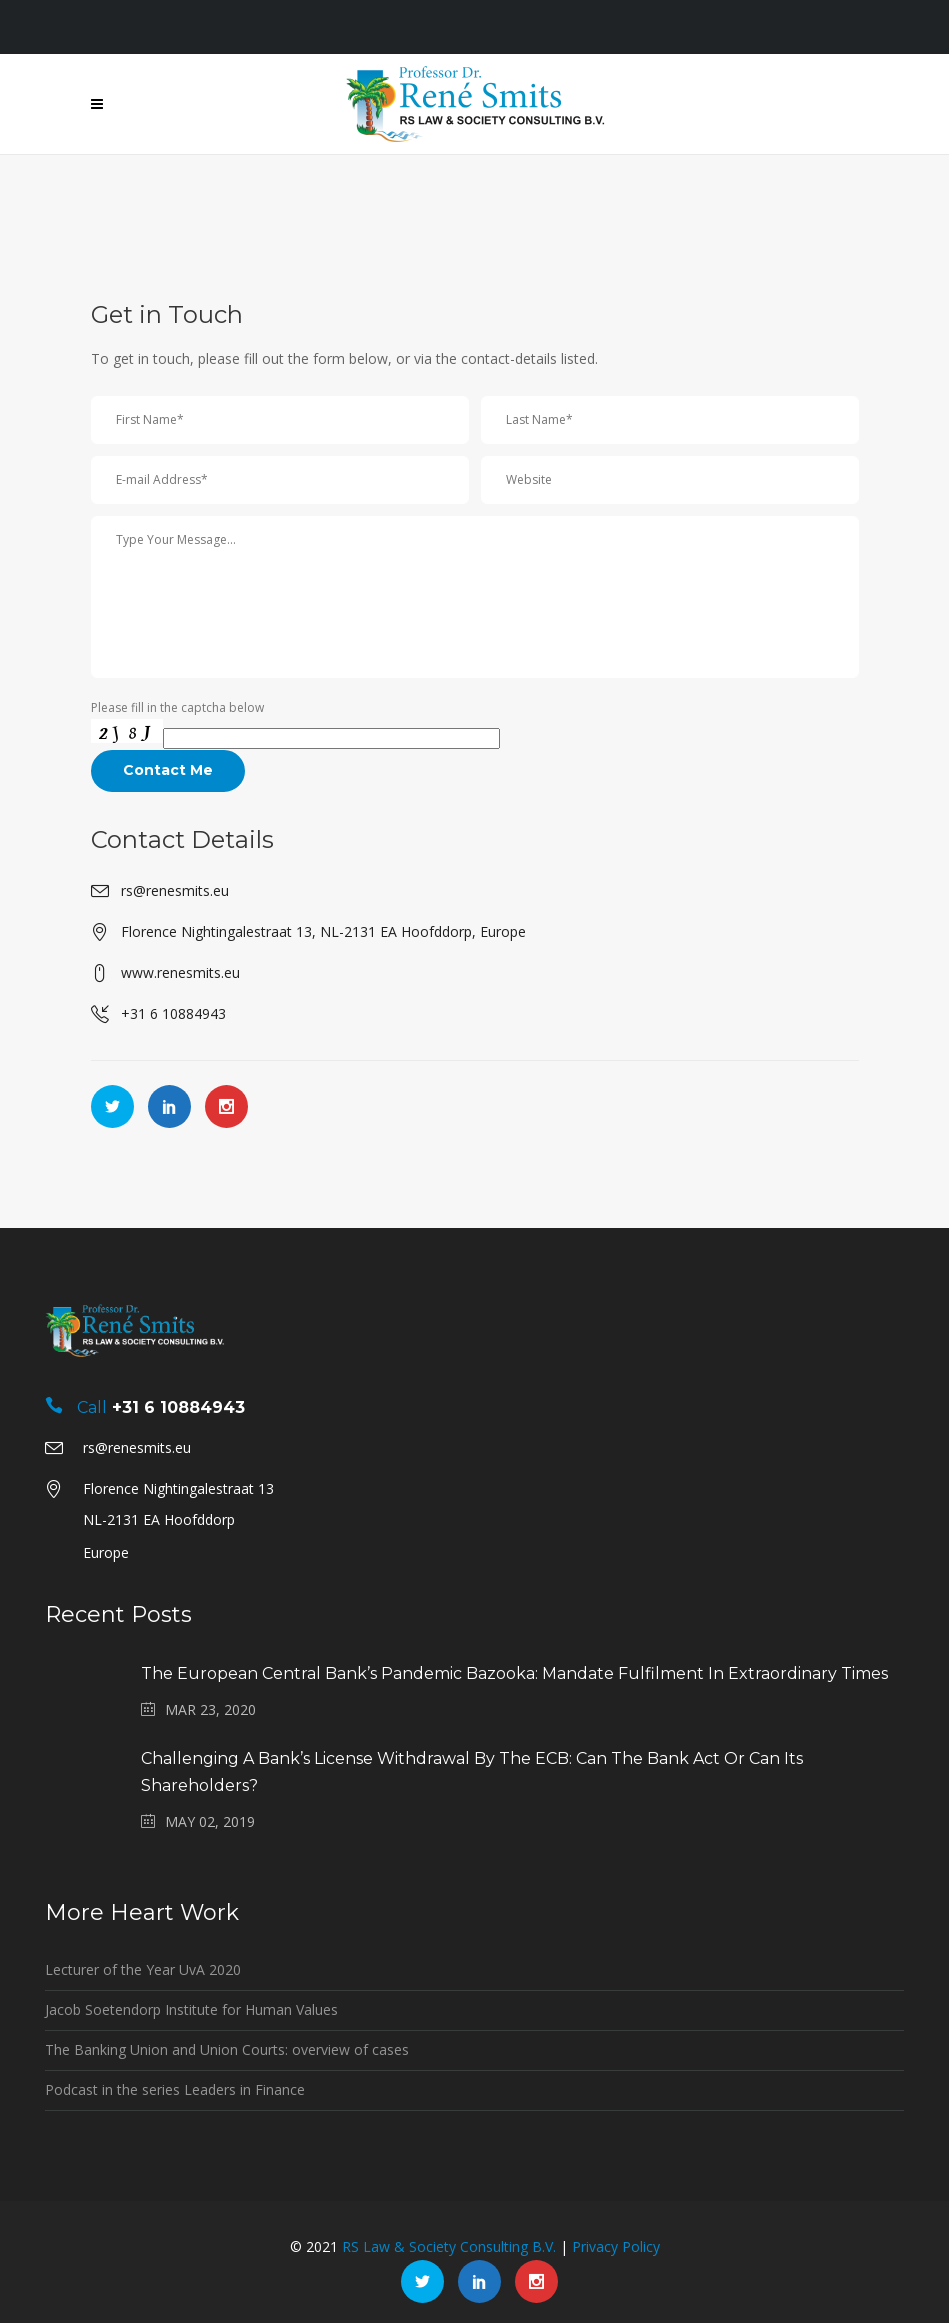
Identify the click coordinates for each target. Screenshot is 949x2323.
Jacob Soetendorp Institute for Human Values (191, 2009)
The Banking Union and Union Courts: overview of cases (227, 2049)
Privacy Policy (616, 2246)
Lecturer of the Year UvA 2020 (143, 1969)
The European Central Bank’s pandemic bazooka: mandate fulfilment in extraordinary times (514, 1673)
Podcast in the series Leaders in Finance (175, 2089)
